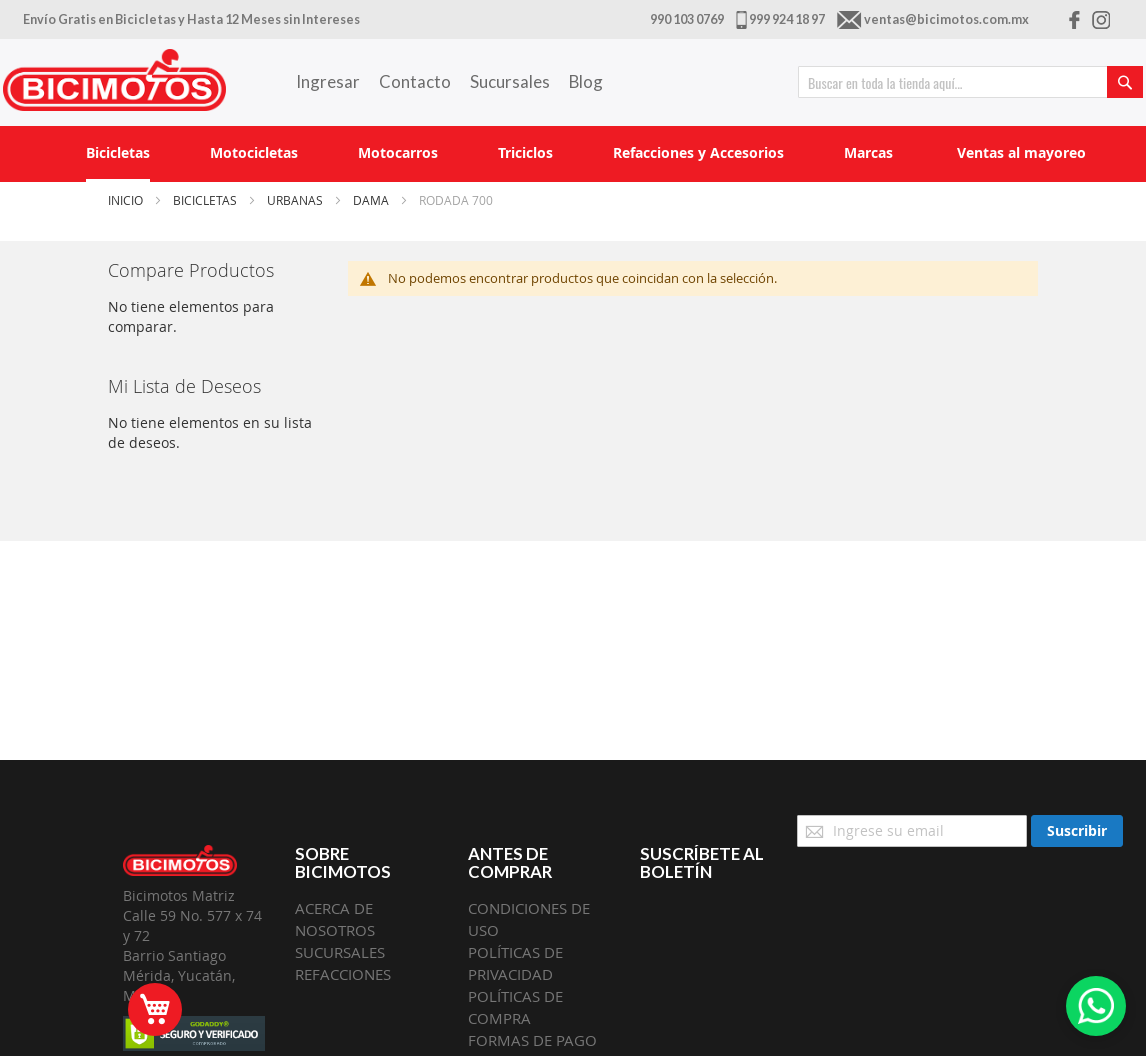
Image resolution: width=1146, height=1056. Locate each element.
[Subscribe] (1077, 831)
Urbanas (296, 200)
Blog (586, 81)
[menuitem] (118, 154)
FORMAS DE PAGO (532, 1040)
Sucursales (510, 81)
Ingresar (328, 81)
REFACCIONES (343, 974)
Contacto (415, 81)
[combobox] (970, 82)
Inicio (127, 200)
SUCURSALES (340, 952)
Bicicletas (206, 200)
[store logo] (114, 80)
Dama (372, 200)
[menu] (573, 154)
